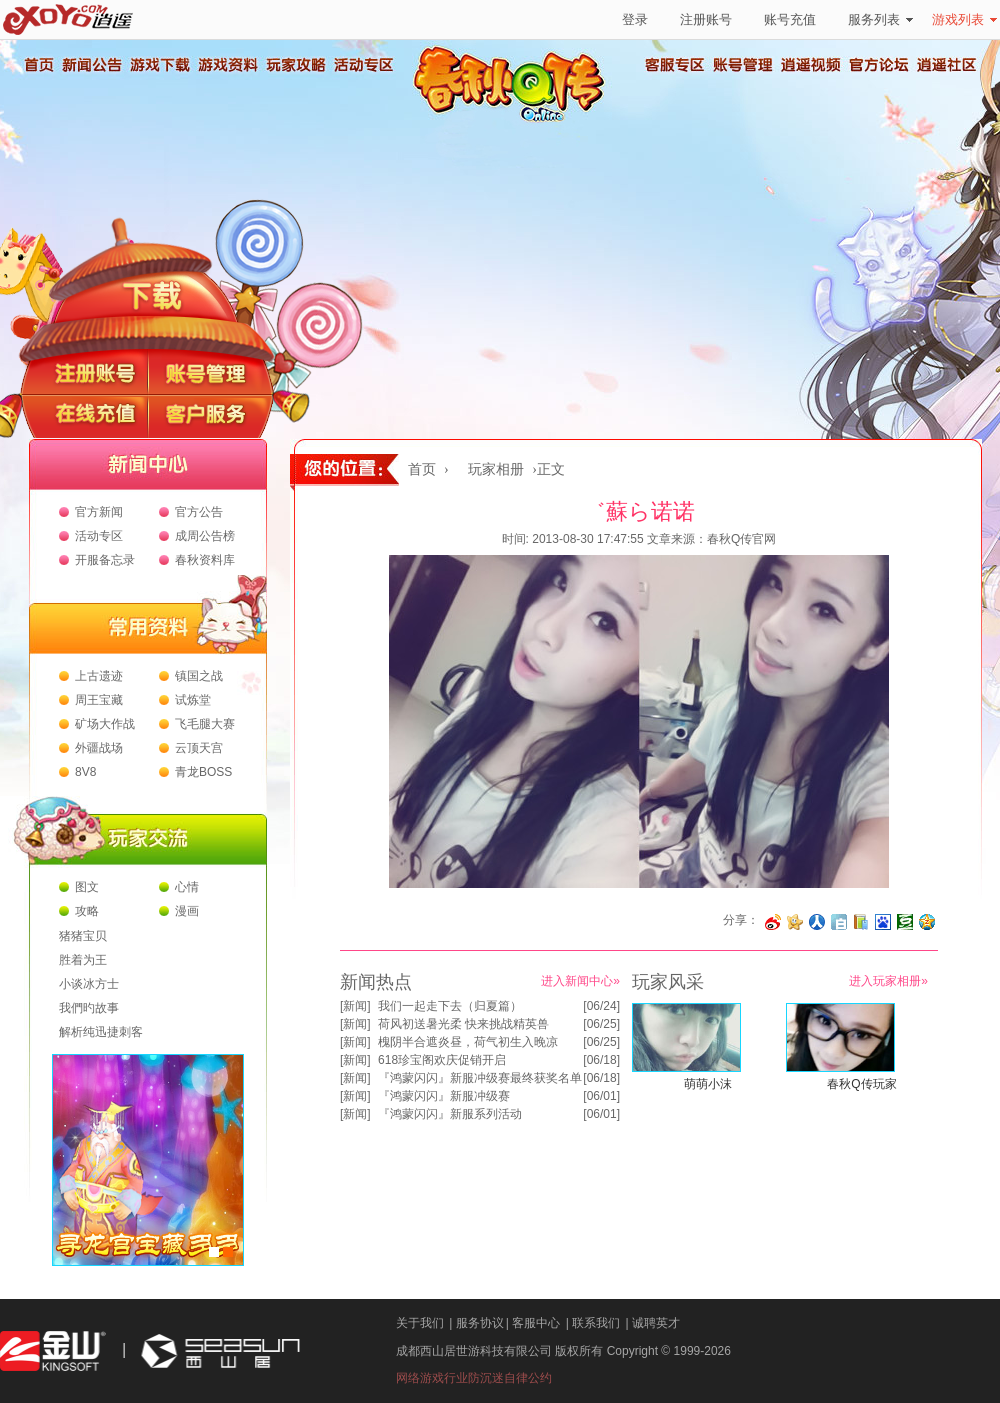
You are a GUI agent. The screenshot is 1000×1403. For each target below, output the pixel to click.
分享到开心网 (795, 922)
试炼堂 (193, 700)
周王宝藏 (99, 700)
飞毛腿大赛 (205, 724)
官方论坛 (879, 65)
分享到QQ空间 (927, 922)
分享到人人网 (817, 922)
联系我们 (596, 1323)
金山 (53, 1351)
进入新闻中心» (580, 981)
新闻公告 (91, 65)
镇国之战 (199, 676)
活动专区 (363, 65)
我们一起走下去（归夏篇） (450, 1006)
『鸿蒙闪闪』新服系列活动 (450, 1114)
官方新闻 (99, 512)
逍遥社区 (947, 65)
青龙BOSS (203, 772)
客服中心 (536, 1323)
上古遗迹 (99, 676)
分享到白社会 (839, 922)
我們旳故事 (89, 1008)
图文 (87, 887)
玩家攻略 (295, 65)
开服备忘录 (105, 560)
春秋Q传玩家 (861, 1084)
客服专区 (675, 65)
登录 (635, 19)
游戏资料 (227, 65)
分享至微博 (773, 922)
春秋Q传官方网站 (515, 120)
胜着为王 (83, 960)
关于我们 (420, 1323)
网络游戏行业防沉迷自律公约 (474, 1378)
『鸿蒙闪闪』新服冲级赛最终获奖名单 (480, 1078)
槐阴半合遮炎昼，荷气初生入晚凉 (468, 1042)
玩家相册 (496, 469)
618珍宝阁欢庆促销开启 (442, 1060)
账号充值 (790, 19)
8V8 (85, 772)
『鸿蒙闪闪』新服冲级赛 (444, 1096)
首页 (38, 65)
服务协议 (480, 1323)
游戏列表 (964, 19)
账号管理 (743, 65)
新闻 (355, 1006)
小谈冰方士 (89, 984)
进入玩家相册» (888, 981)
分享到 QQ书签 (861, 922)
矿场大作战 (105, 724)
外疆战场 (99, 748)
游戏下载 (159, 65)
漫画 (187, 911)
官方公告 (199, 512)
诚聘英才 (656, 1323)
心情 (187, 887)
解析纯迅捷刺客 (101, 1032)
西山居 (218, 1351)
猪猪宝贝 (83, 936)
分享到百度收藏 (883, 922)
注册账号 (706, 19)
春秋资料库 (205, 560)
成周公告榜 (205, 536)
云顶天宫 (199, 748)
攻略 (87, 911)
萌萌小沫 (708, 1084)
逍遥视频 (811, 65)
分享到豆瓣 (905, 922)
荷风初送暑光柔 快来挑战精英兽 (463, 1024)
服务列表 (880, 19)
